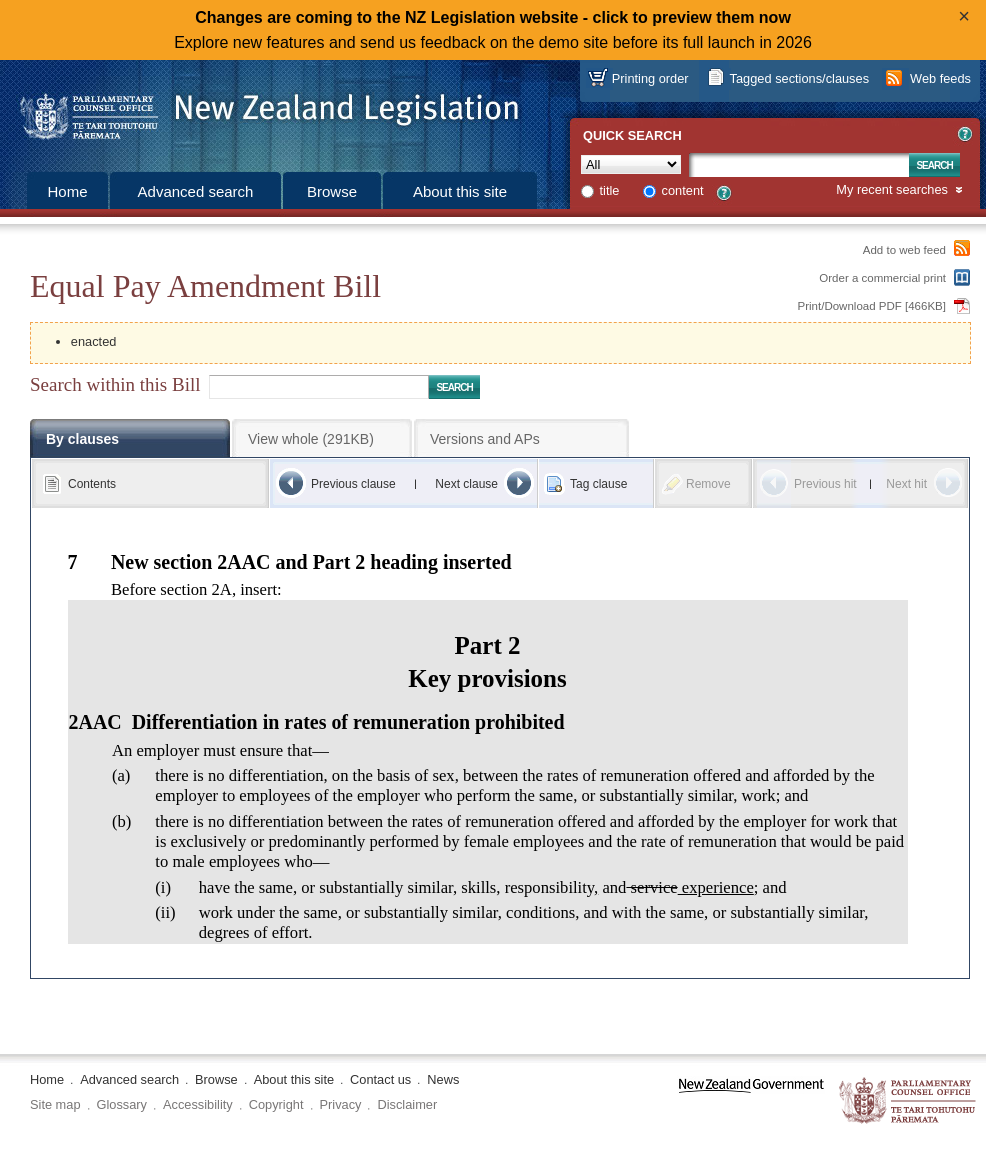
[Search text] (799, 165)
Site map (55, 1104)
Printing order (650, 78)
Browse (332, 191)
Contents (92, 484)
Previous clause (353, 484)
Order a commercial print (882, 278)
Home (67, 191)
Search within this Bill (115, 384)
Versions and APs (485, 439)
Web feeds (940, 78)
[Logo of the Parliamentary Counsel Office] (260, 110)
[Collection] (631, 164)
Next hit (906, 484)
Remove (708, 484)
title (610, 190)
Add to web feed (904, 250)
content (683, 190)
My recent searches (892, 190)
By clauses (82, 439)
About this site (460, 191)
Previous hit (825, 484)
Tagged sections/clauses (799, 78)
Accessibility (198, 1104)
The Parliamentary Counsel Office (908, 1101)
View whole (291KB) (311, 439)
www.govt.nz (751, 1101)
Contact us (380, 1079)
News (443, 1079)
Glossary (122, 1104)
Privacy (341, 1104)
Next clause (466, 484)
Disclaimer (407, 1104)
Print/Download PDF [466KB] (872, 306)
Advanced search (196, 191)
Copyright (276, 1104)
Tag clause (598, 484)
